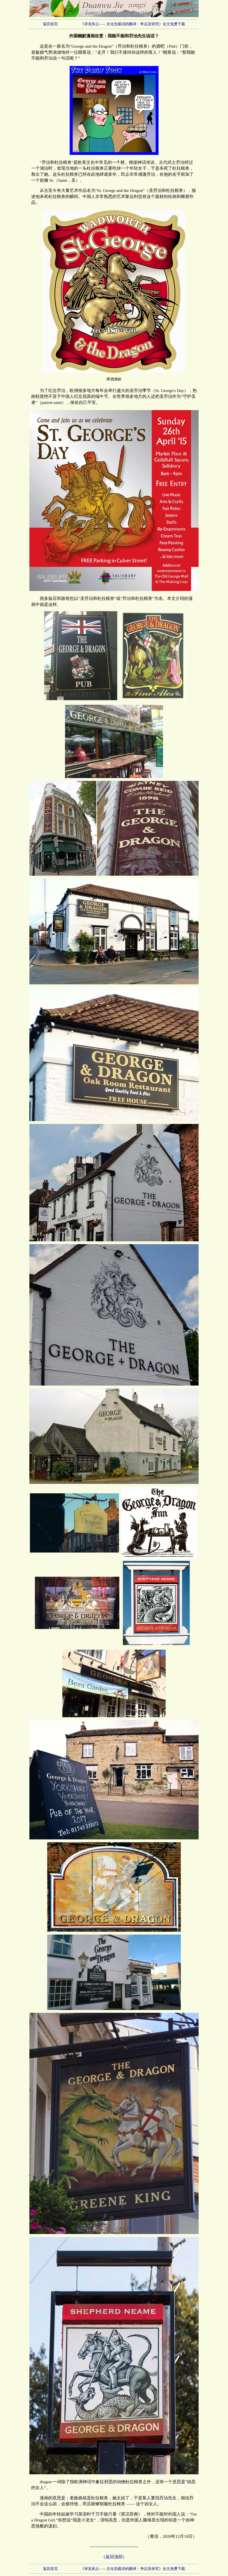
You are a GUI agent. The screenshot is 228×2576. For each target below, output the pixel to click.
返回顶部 (114, 2556)
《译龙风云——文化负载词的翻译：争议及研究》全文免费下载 (132, 24)
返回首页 (50, 24)
